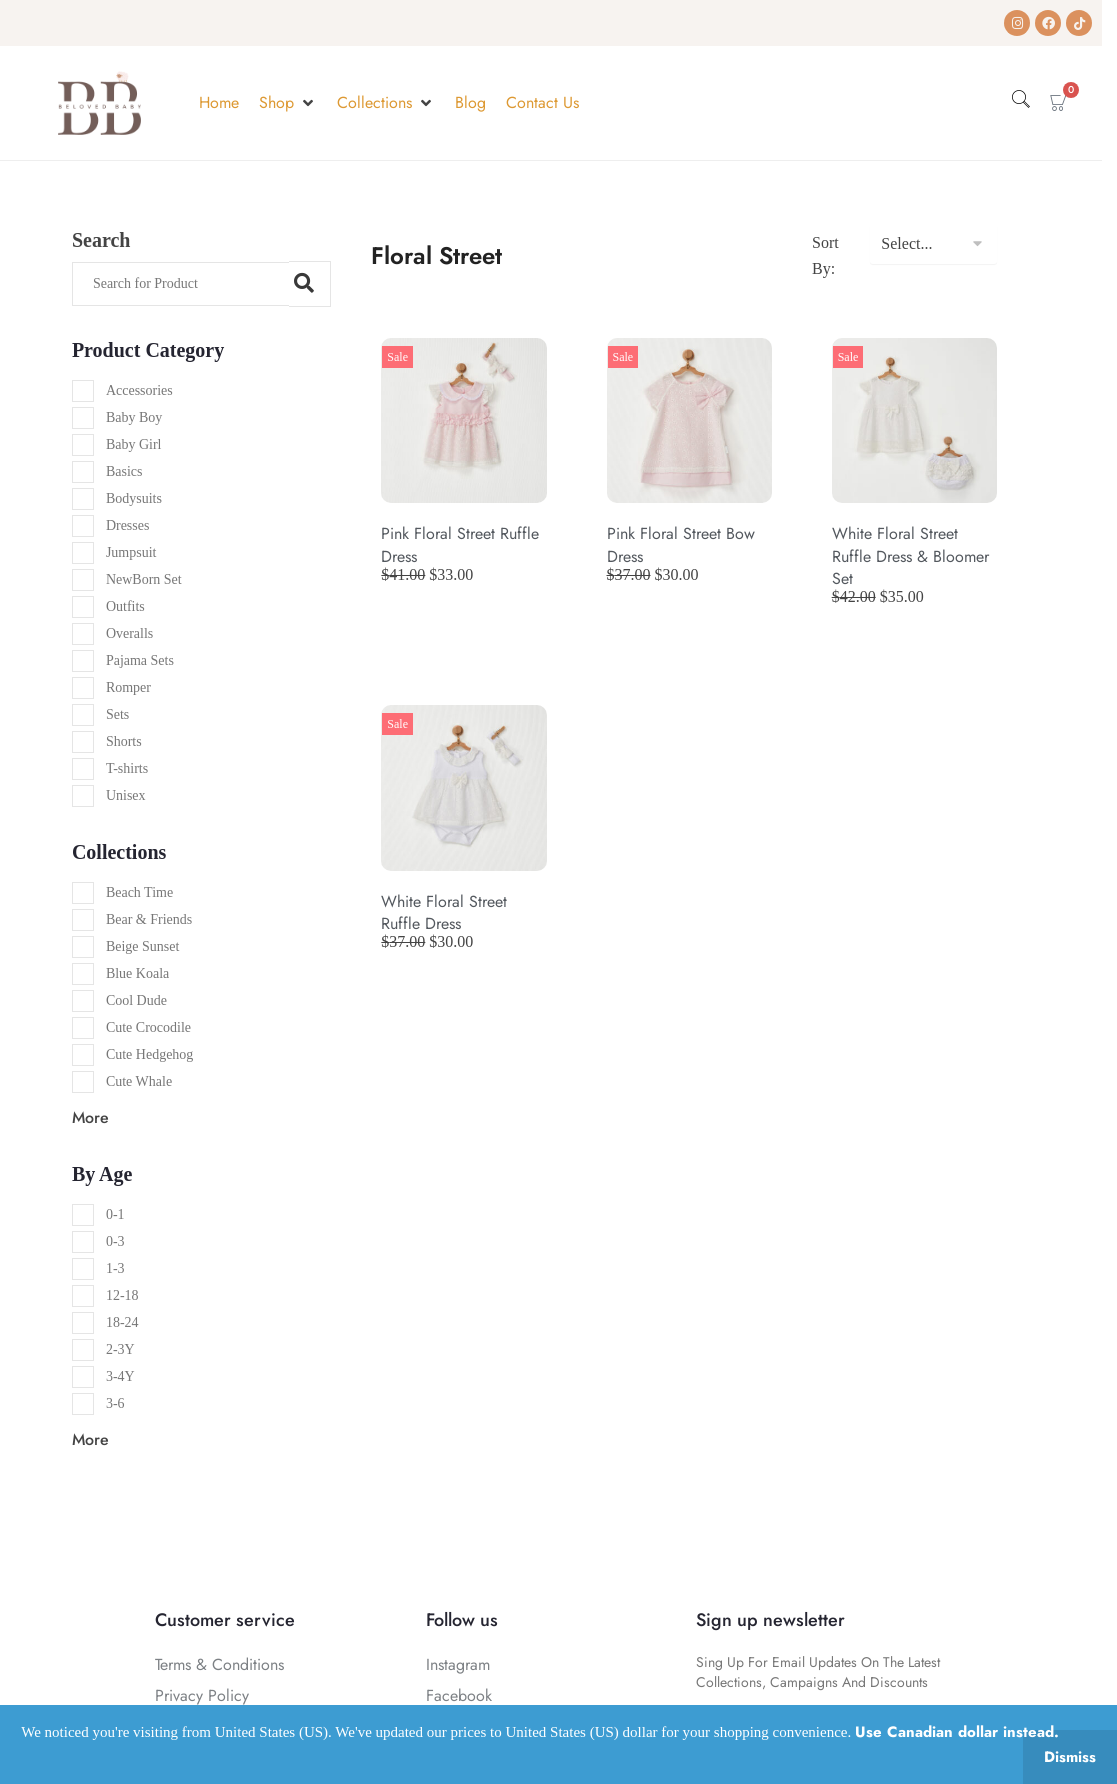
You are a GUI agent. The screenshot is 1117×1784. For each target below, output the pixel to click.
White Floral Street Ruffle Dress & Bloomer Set (910, 556)
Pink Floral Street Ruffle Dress (460, 544)
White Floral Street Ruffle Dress (444, 912)
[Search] (180, 284)
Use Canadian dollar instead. (957, 1732)
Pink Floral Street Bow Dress (681, 544)
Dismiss (1070, 1757)
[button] (288, 103)
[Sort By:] (933, 244)
